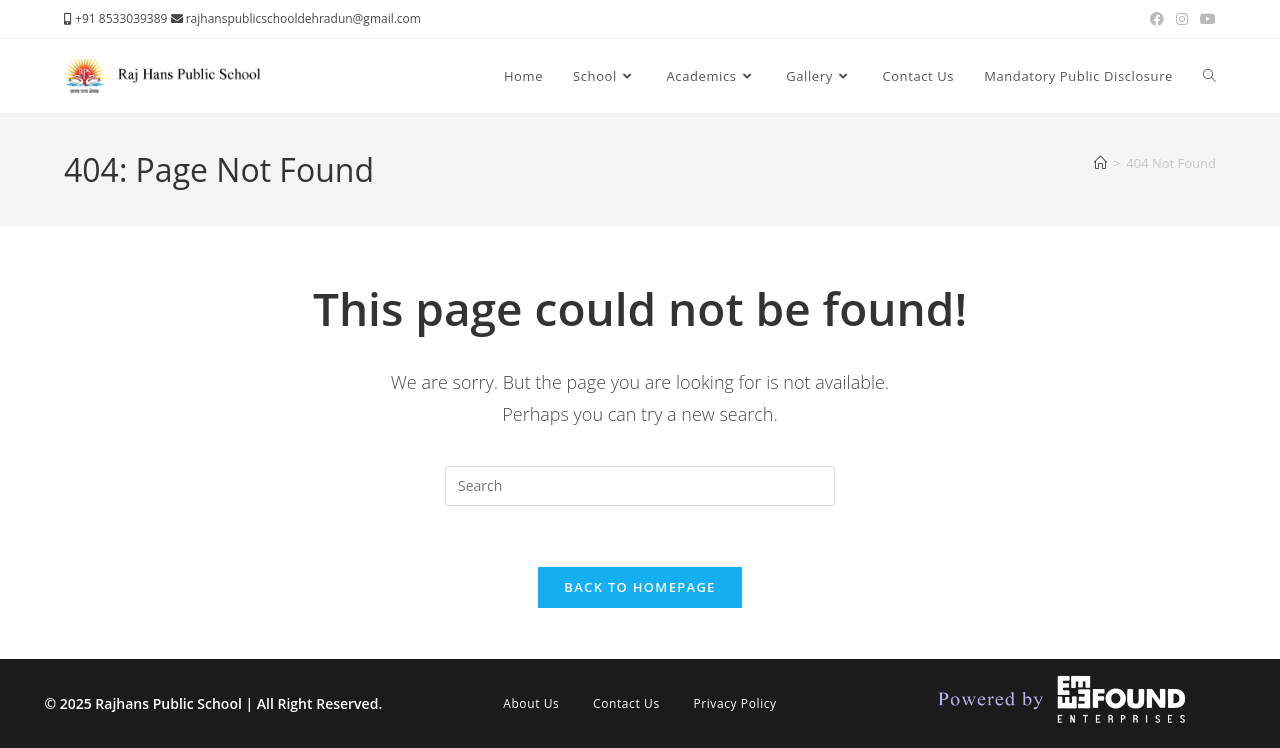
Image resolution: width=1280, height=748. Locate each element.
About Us (531, 703)
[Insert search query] (640, 486)
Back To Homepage (639, 587)
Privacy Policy (734, 703)
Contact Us (626, 703)
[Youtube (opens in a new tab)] (1205, 19)
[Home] (1100, 163)
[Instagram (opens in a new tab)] (1182, 19)
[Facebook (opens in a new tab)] (1157, 19)
